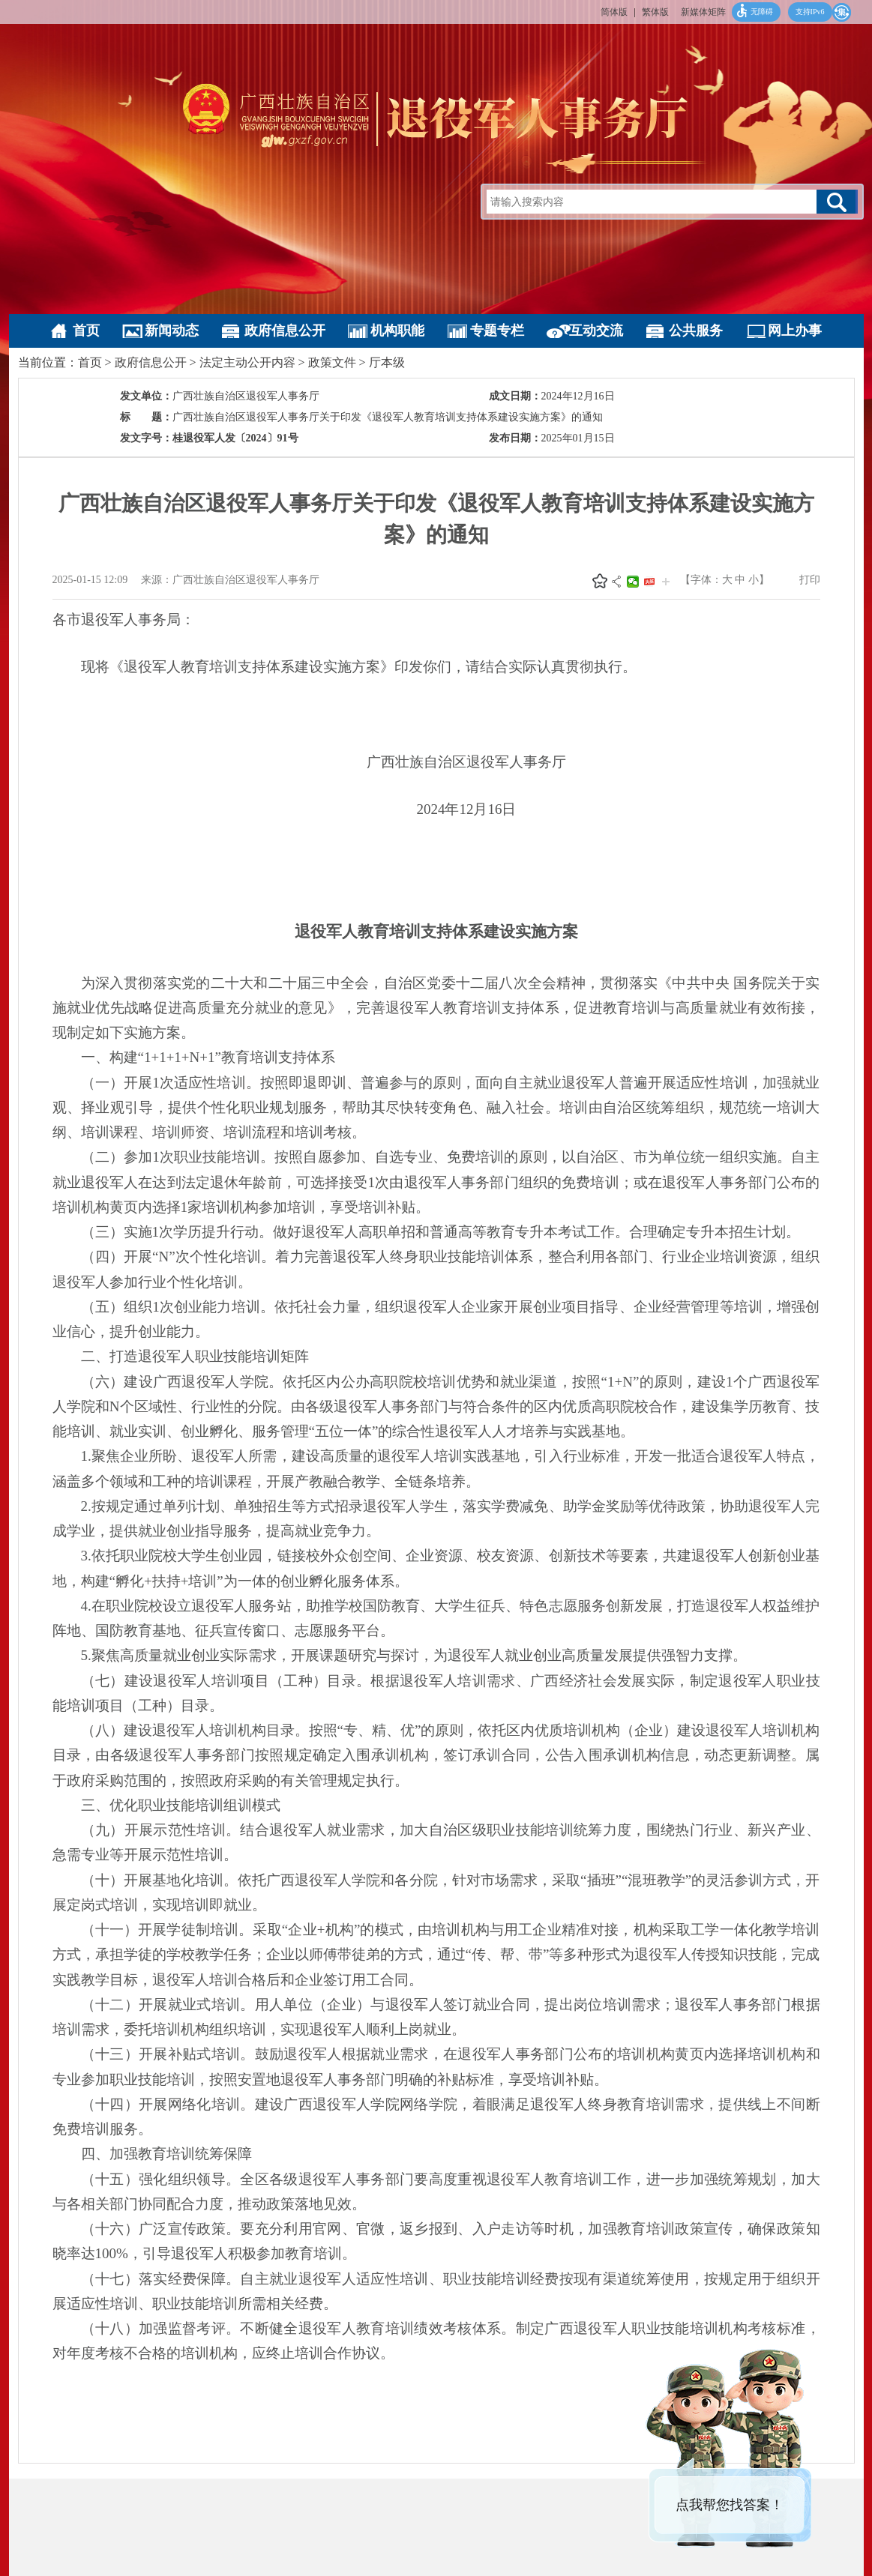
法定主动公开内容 (247, 362)
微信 (633, 582)
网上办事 (795, 330)
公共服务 (696, 330)
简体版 (614, 12)
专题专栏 (497, 330)
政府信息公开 (284, 330)
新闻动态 (172, 330)
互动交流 (596, 330)
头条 (649, 582)
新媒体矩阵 (703, 12)
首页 (86, 330)
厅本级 (387, 362)
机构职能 (397, 330)
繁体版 (655, 12)
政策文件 (332, 362)
